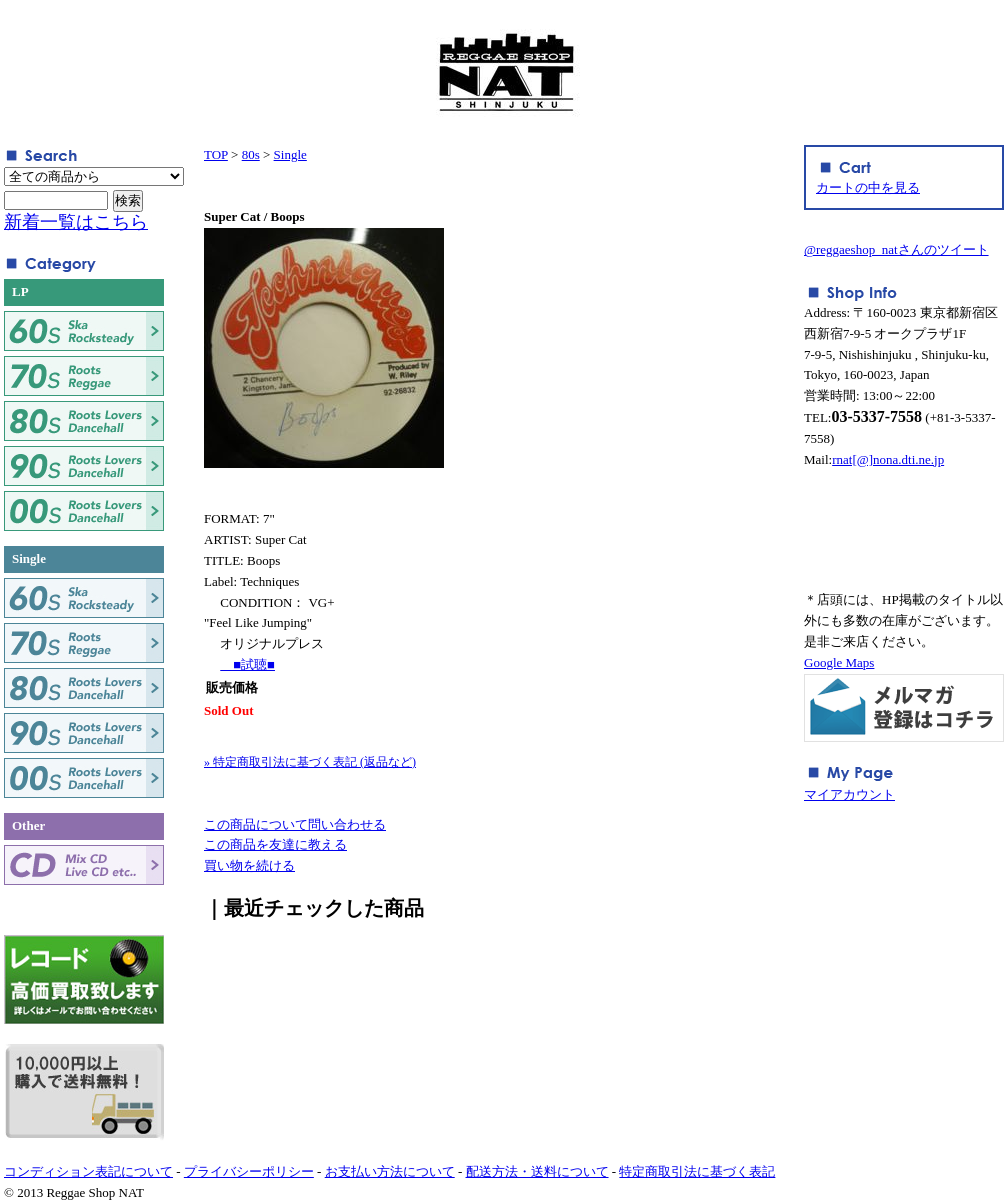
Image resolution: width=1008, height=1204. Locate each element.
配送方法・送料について (537, 1171)
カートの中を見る (868, 187)
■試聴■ (247, 664)
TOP (216, 154)
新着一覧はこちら (76, 222)
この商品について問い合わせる (295, 824)
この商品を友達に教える (275, 844)
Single (290, 154)
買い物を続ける (249, 865)
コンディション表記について (88, 1171)
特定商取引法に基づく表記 (697, 1171)
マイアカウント (849, 794)
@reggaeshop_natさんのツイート (896, 249)
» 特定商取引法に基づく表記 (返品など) (310, 762)
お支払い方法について (390, 1171)
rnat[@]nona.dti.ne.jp (888, 459)
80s (251, 154)
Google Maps (839, 662)
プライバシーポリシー (249, 1171)
